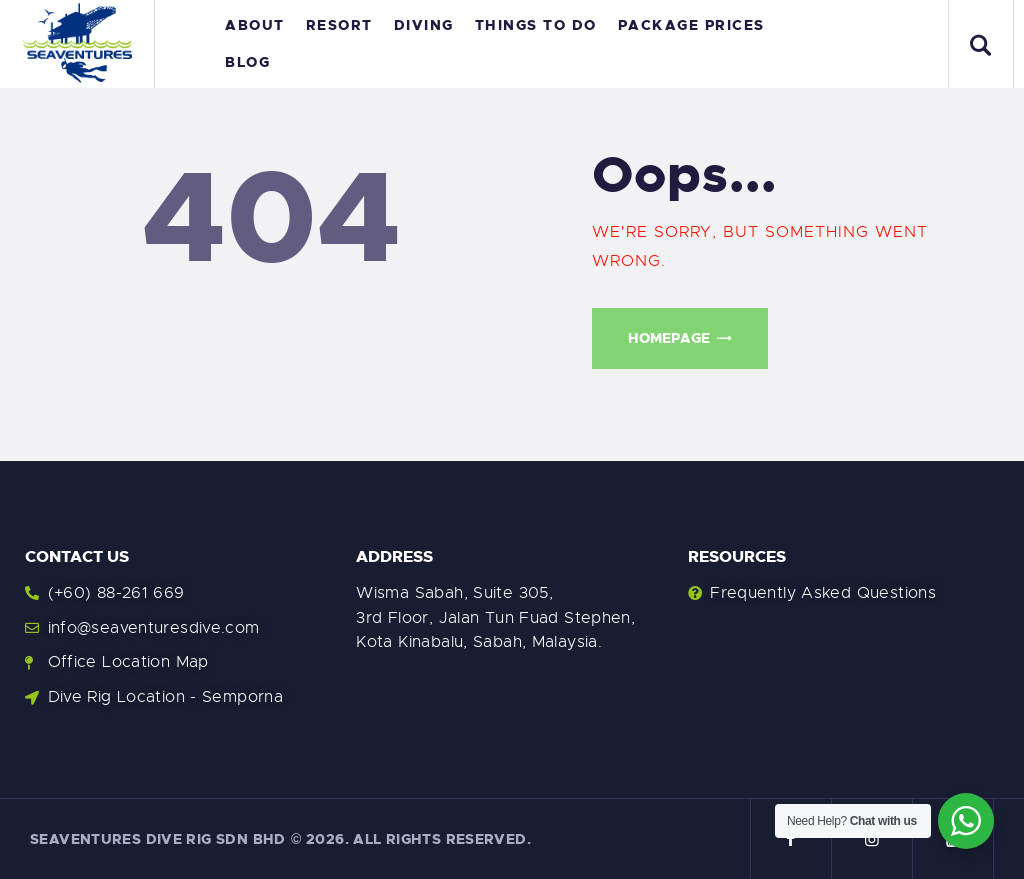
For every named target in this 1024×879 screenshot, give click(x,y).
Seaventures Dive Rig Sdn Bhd (158, 839)
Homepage (669, 338)
